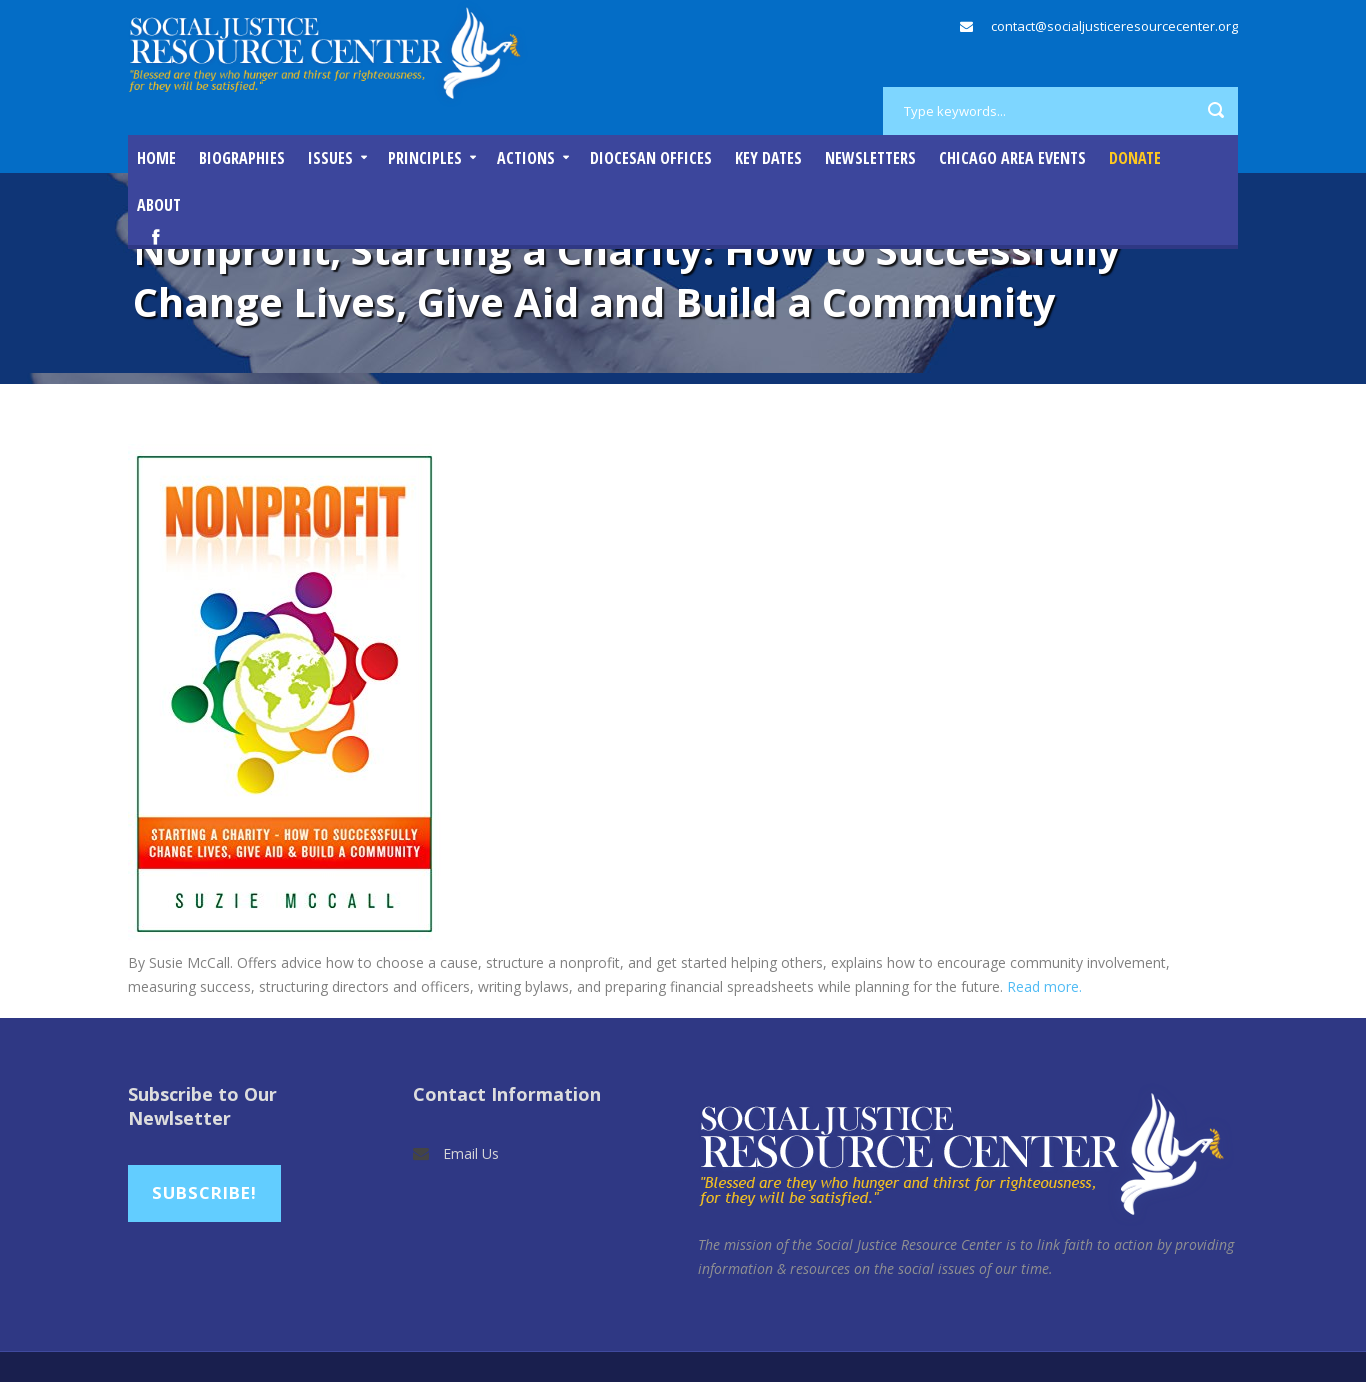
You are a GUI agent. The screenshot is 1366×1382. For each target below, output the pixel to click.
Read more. (1044, 986)
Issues (330, 158)
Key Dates (768, 158)
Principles (425, 158)
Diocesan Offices (651, 158)
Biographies (242, 158)
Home (156, 158)
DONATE (1135, 158)
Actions (526, 158)
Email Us (471, 1153)
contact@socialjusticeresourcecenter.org (1114, 26)
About (159, 205)
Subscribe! (204, 1192)
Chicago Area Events (1012, 158)
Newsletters (870, 158)
